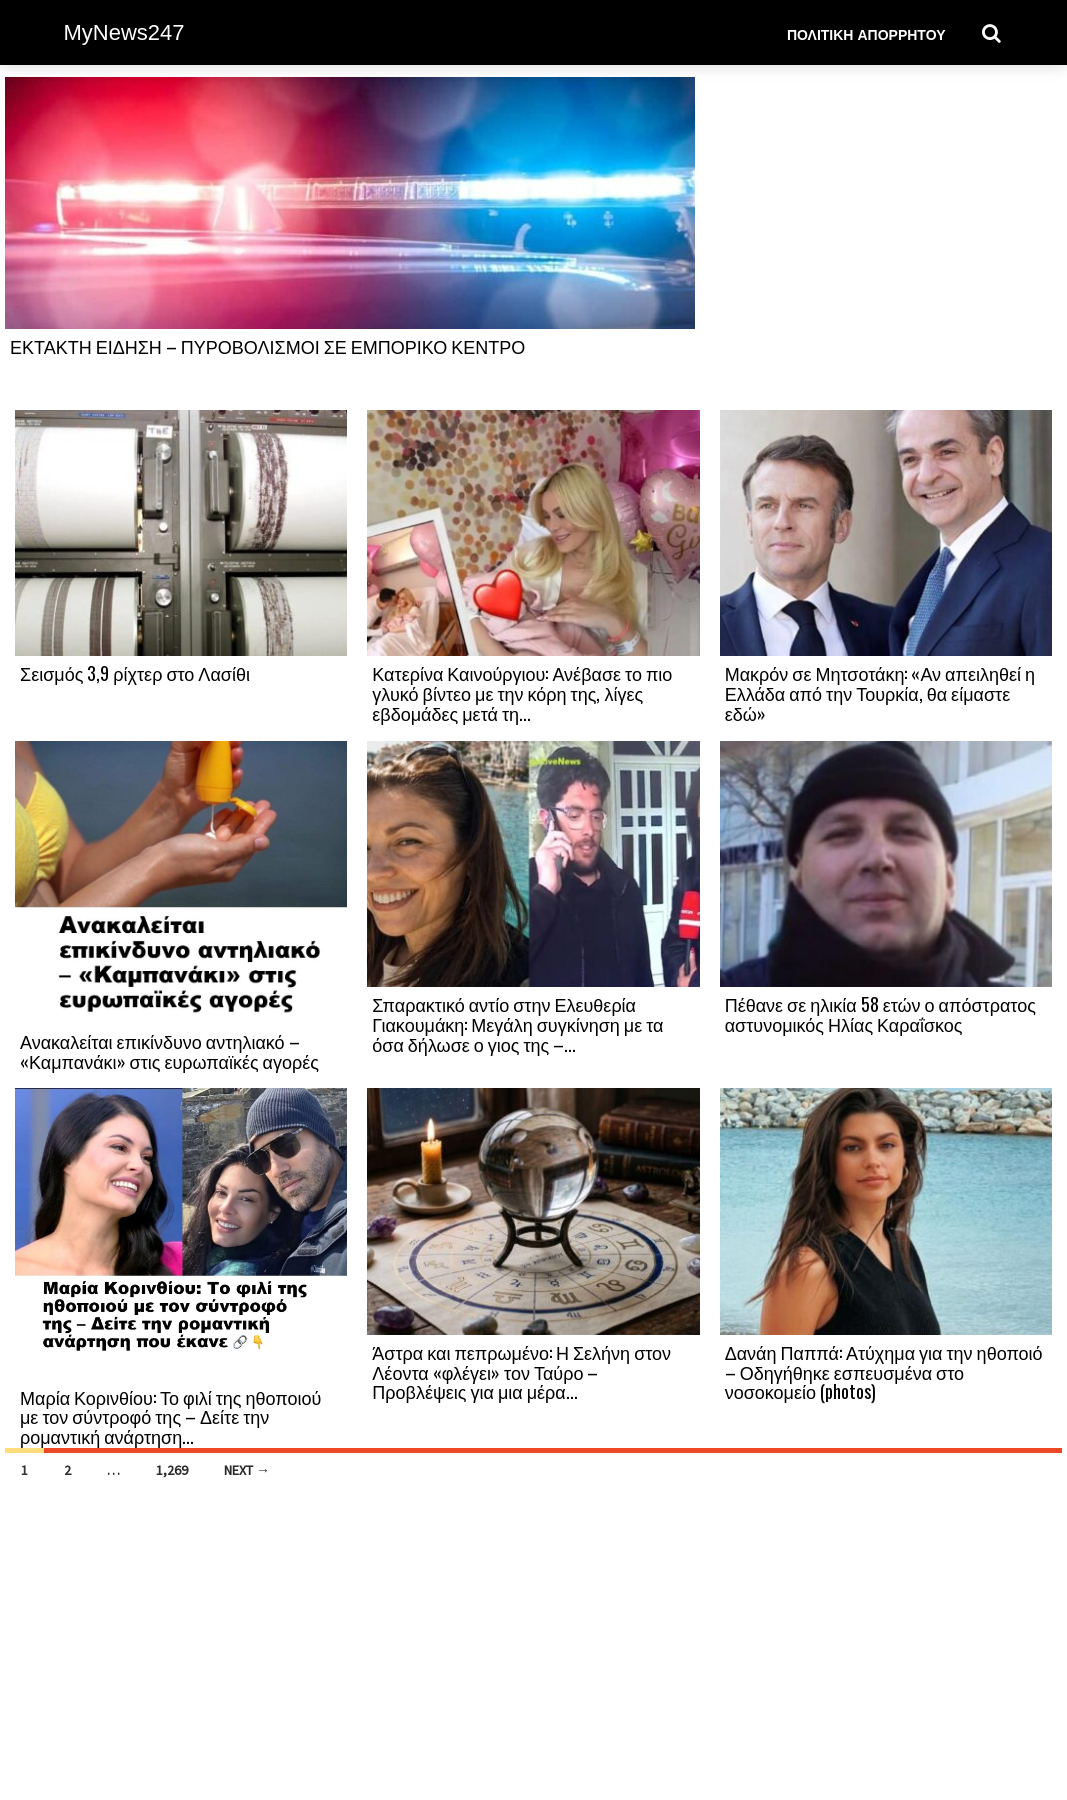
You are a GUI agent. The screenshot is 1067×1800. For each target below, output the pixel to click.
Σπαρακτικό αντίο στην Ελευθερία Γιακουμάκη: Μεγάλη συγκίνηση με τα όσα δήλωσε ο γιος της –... (517, 1024)
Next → (247, 1470)
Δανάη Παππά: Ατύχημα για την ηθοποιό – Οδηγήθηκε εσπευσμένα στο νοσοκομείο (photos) (884, 1372)
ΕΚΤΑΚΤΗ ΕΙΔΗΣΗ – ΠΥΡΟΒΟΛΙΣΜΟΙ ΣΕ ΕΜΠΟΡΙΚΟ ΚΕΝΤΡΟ (267, 346)
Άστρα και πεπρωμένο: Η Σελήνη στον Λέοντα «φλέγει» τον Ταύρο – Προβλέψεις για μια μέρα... (521, 1372)
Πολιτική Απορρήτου (866, 33)
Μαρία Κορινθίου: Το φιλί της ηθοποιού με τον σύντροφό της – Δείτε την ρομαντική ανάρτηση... (170, 1417)
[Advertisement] (886, 242)
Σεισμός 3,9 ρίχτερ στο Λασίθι (135, 673)
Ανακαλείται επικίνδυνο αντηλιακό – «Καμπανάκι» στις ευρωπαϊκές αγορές (169, 1051)
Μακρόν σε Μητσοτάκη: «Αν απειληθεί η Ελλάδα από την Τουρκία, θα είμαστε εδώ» (880, 693)
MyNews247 (124, 32)
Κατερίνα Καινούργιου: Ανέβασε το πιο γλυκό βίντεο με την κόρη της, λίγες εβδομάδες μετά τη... (522, 693)
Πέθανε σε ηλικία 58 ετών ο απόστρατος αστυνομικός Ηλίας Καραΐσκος (880, 1014)
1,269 (172, 1470)
